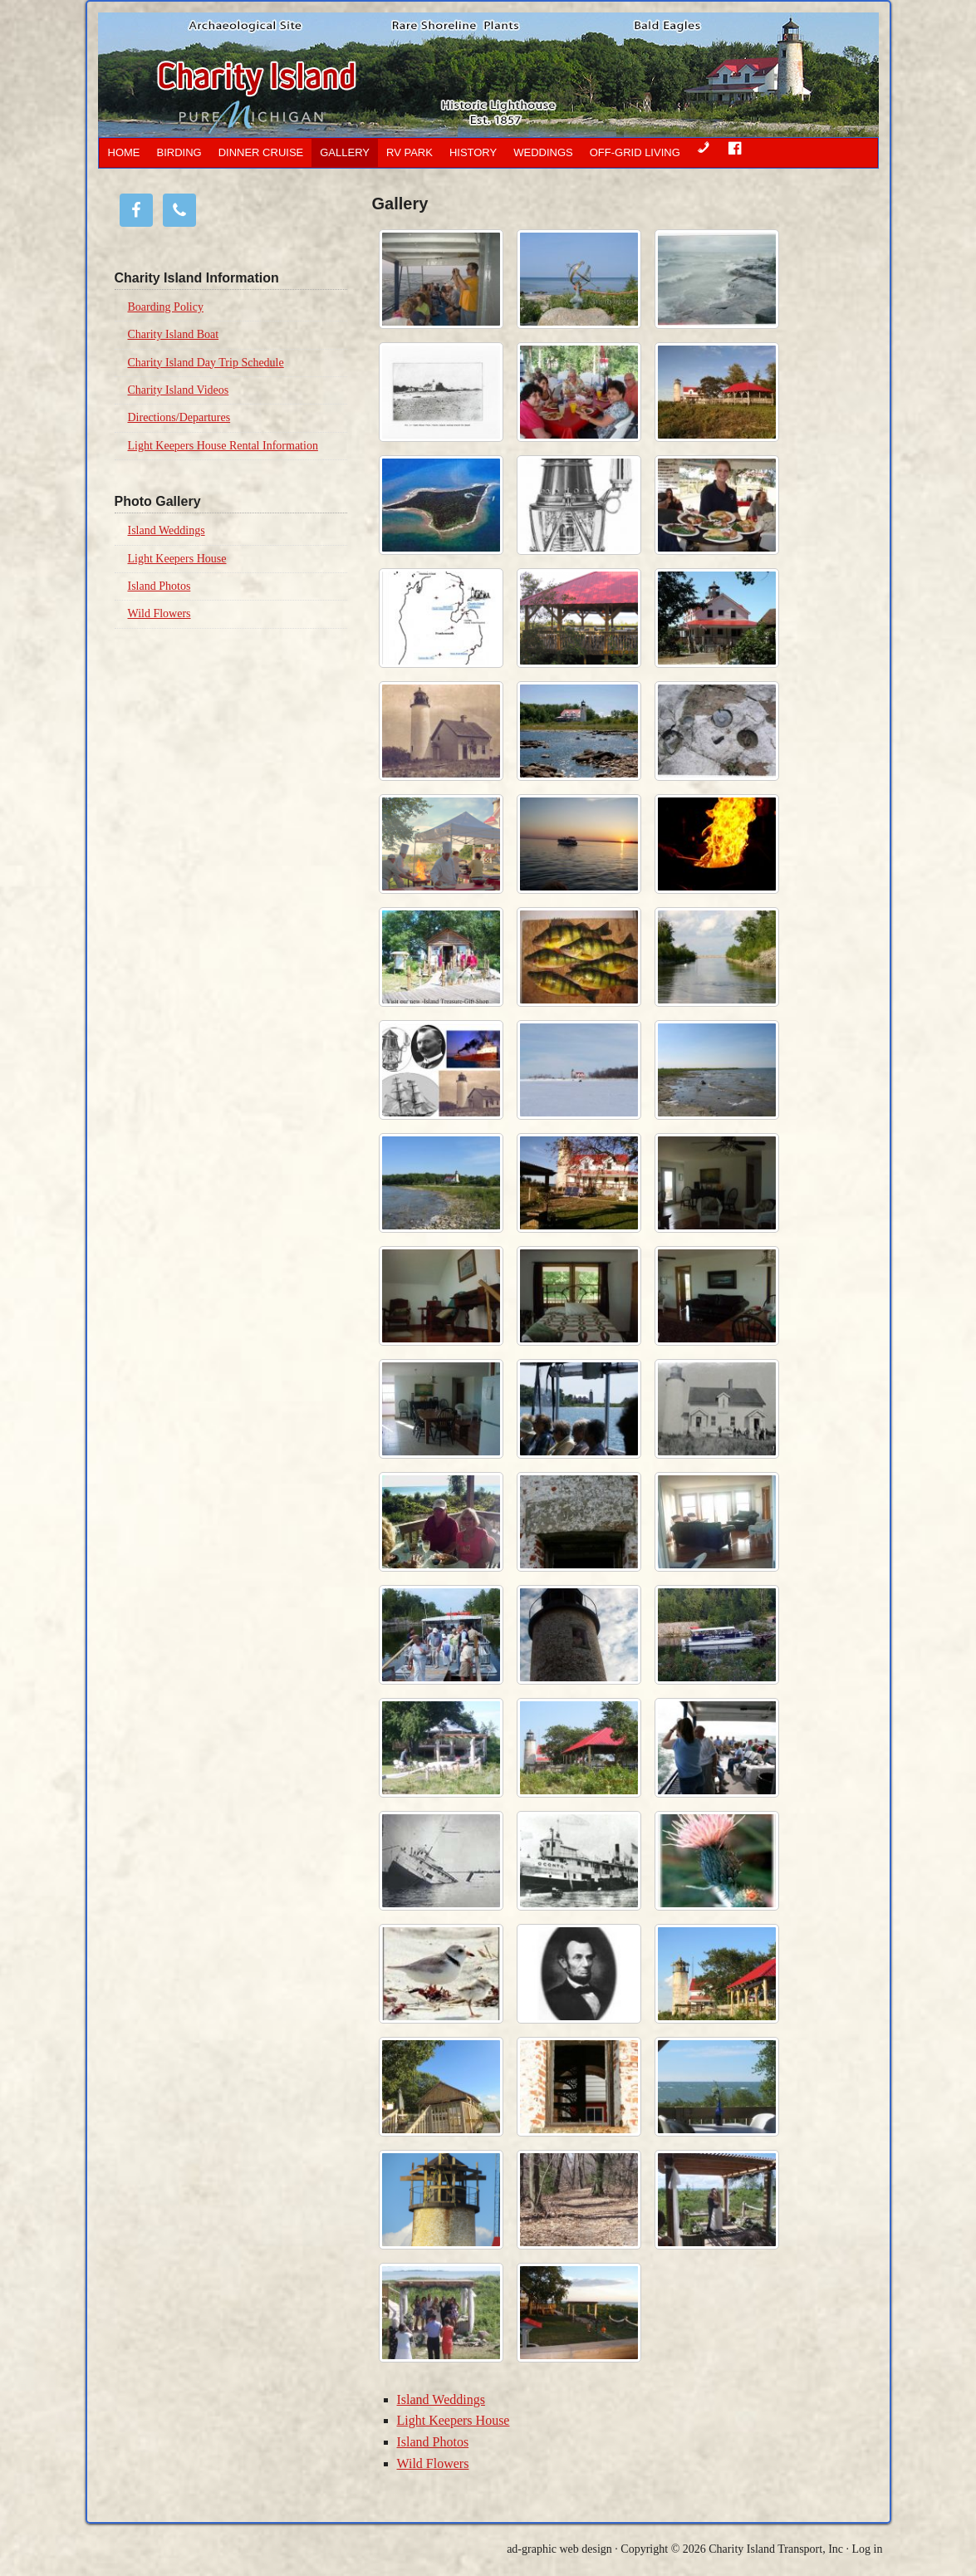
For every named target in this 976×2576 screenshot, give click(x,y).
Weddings (543, 152)
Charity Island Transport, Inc (776, 2549)
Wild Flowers (433, 2463)
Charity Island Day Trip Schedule (206, 362)
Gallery (345, 152)
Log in (867, 2549)
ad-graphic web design (559, 2549)
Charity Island (409, 74)
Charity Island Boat (173, 334)
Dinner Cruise (261, 152)
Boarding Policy (166, 307)
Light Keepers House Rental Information (223, 445)
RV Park (409, 152)
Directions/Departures (179, 417)
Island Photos (433, 2442)
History (473, 152)
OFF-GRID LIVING (635, 152)
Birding (179, 152)
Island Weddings (441, 2399)
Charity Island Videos (178, 390)
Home (124, 152)
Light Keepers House (453, 2420)
